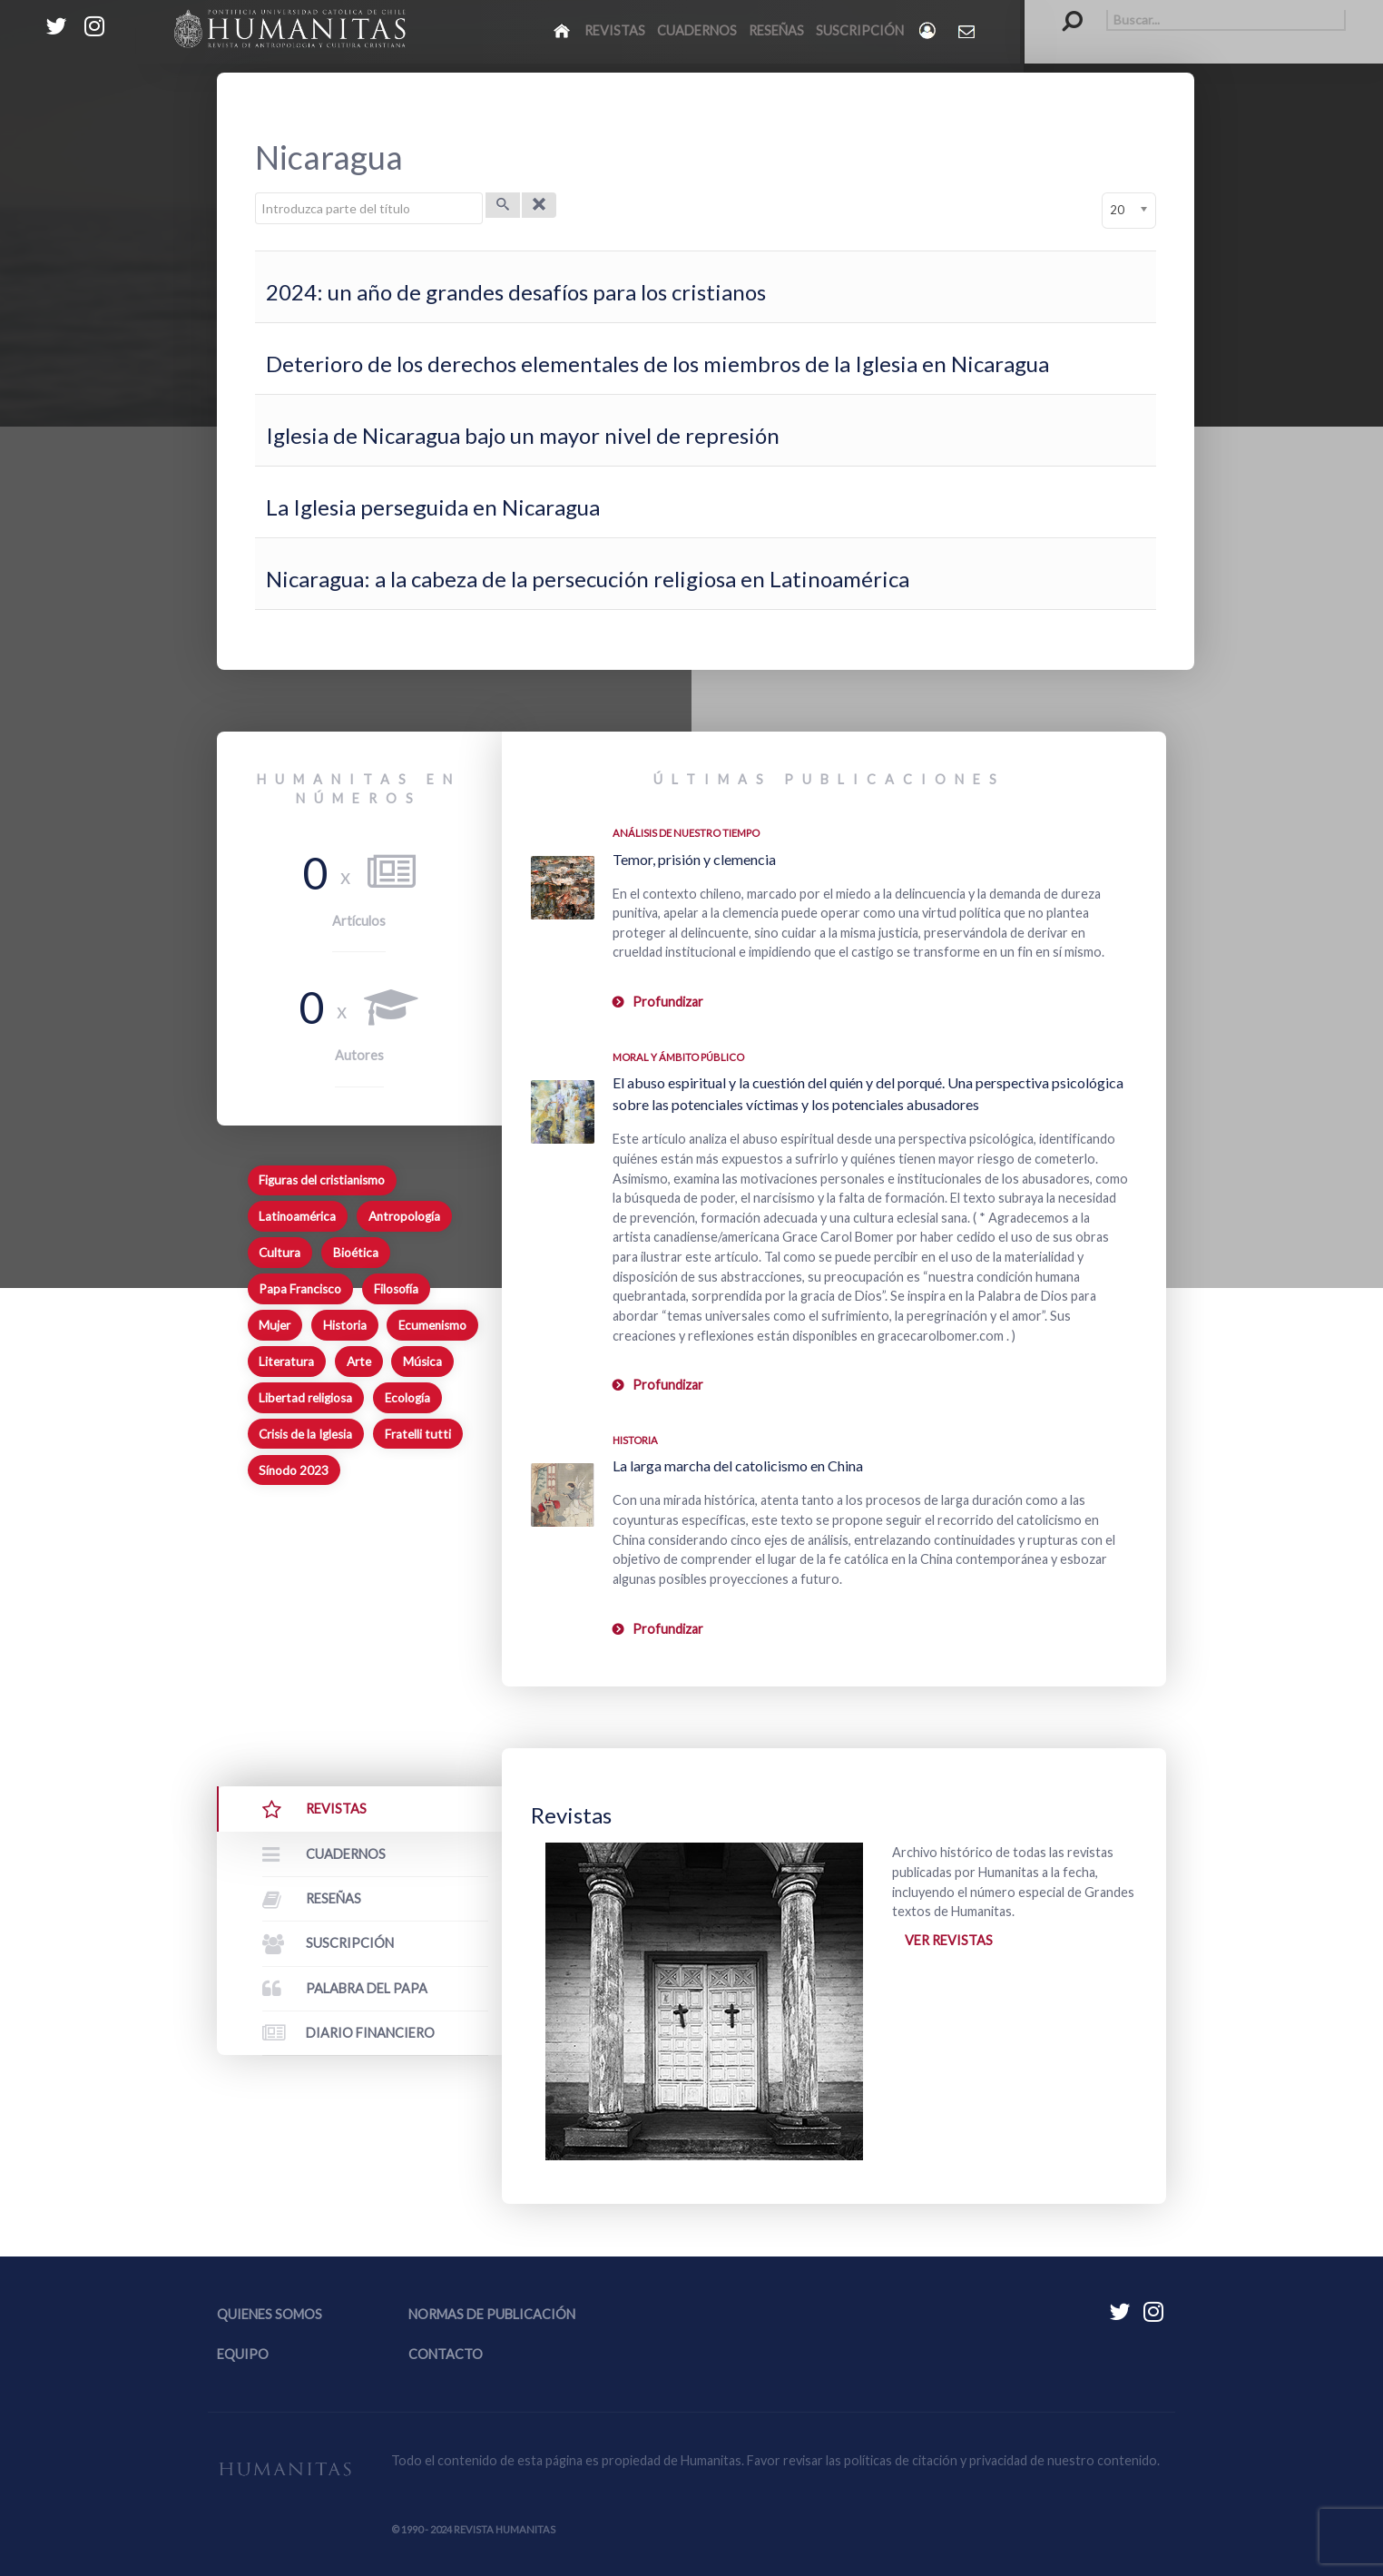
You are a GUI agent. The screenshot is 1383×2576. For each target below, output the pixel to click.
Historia (345, 1325)
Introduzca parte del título (255, 192)
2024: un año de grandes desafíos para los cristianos (516, 292)
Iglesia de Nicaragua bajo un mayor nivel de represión (523, 435)
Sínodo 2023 (294, 1470)
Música (422, 1361)
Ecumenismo (432, 1325)
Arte (359, 1361)
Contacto (445, 2354)
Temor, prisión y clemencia (694, 859)
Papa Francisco (300, 1289)
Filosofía (396, 1289)
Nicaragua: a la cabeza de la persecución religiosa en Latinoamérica (587, 578)
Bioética (355, 1252)
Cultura (279, 1252)
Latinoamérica (297, 1216)
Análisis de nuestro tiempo (686, 833)
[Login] (929, 30)
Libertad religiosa (305, 1398)
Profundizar (668, 1001)
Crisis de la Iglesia (305, 1434)
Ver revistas (949, 1940)
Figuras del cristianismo (322, 1180)
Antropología (404, 1216)
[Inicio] (563, 30)
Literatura (286, 1361)
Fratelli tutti (418, 1434)
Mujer (274, 1325)
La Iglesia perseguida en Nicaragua (433, 507)
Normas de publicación (491, 2314)
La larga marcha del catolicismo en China (738, 1465)
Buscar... (1063, 9)
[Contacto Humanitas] (968, 31)
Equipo (243, 2354)
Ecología (407, 1398)
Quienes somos (269, 2314)
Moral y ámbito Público (678, 1057)
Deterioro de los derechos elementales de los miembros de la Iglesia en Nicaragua (657, 363)
